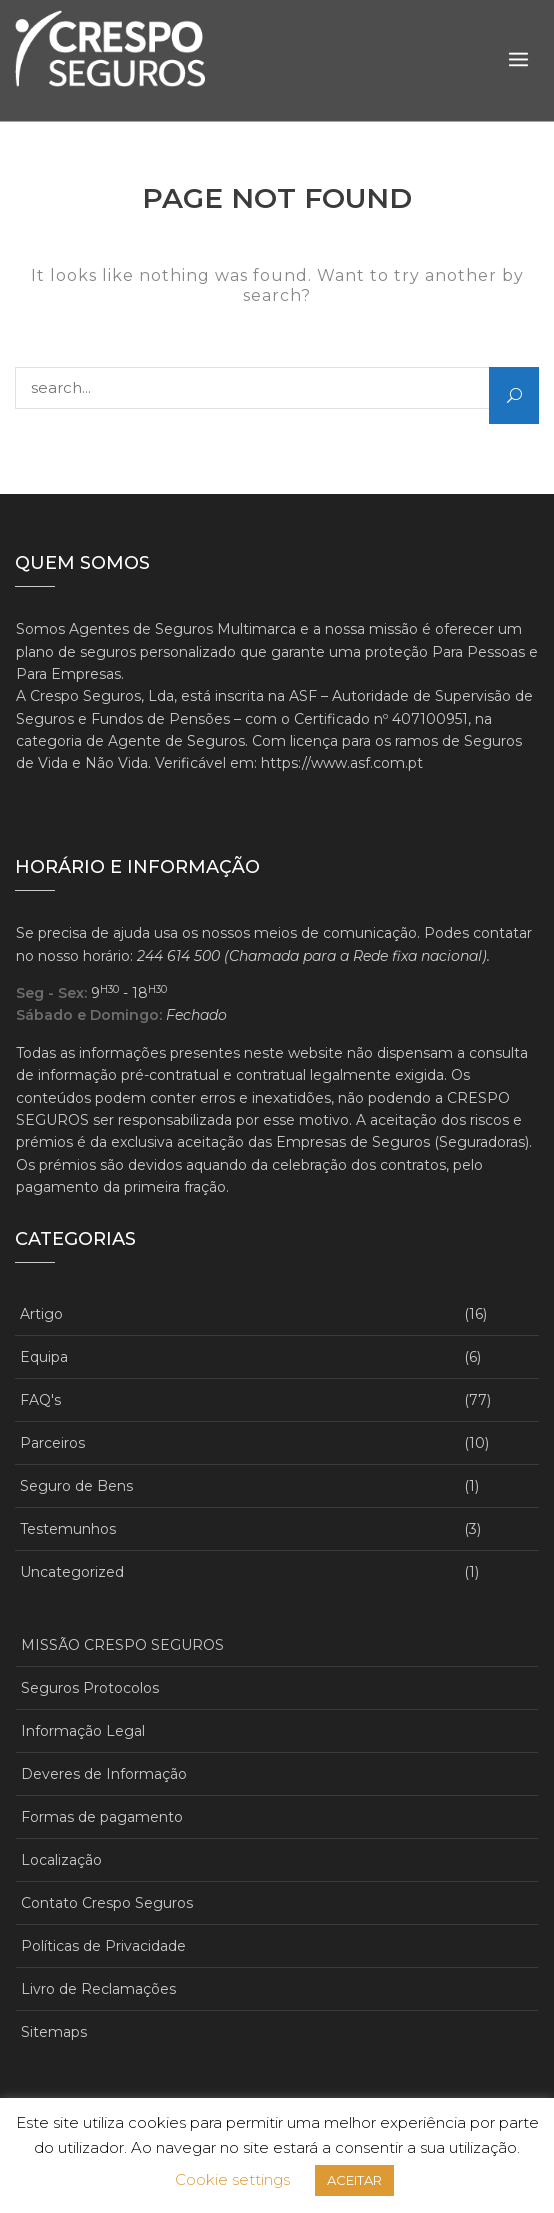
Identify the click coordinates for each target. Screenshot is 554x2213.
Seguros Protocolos (90, 1688)
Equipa (44, 1357)
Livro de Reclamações (98, 1989)
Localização (61, 1860)
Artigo (41, 1314)
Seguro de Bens (76, 1486)
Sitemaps (54, 2032)
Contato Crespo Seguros (107, 1903)
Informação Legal (83, 1731)
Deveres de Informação (104, 1774)
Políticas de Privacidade (103, 1946)
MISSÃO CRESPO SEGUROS (122, 1645)
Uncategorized (72, 1572)
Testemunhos (68, 1529)
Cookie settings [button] (232, 2179)
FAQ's (40, 1400)
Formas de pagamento (102, 1817)
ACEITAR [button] (354, 2180)
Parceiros (52, 1443)
